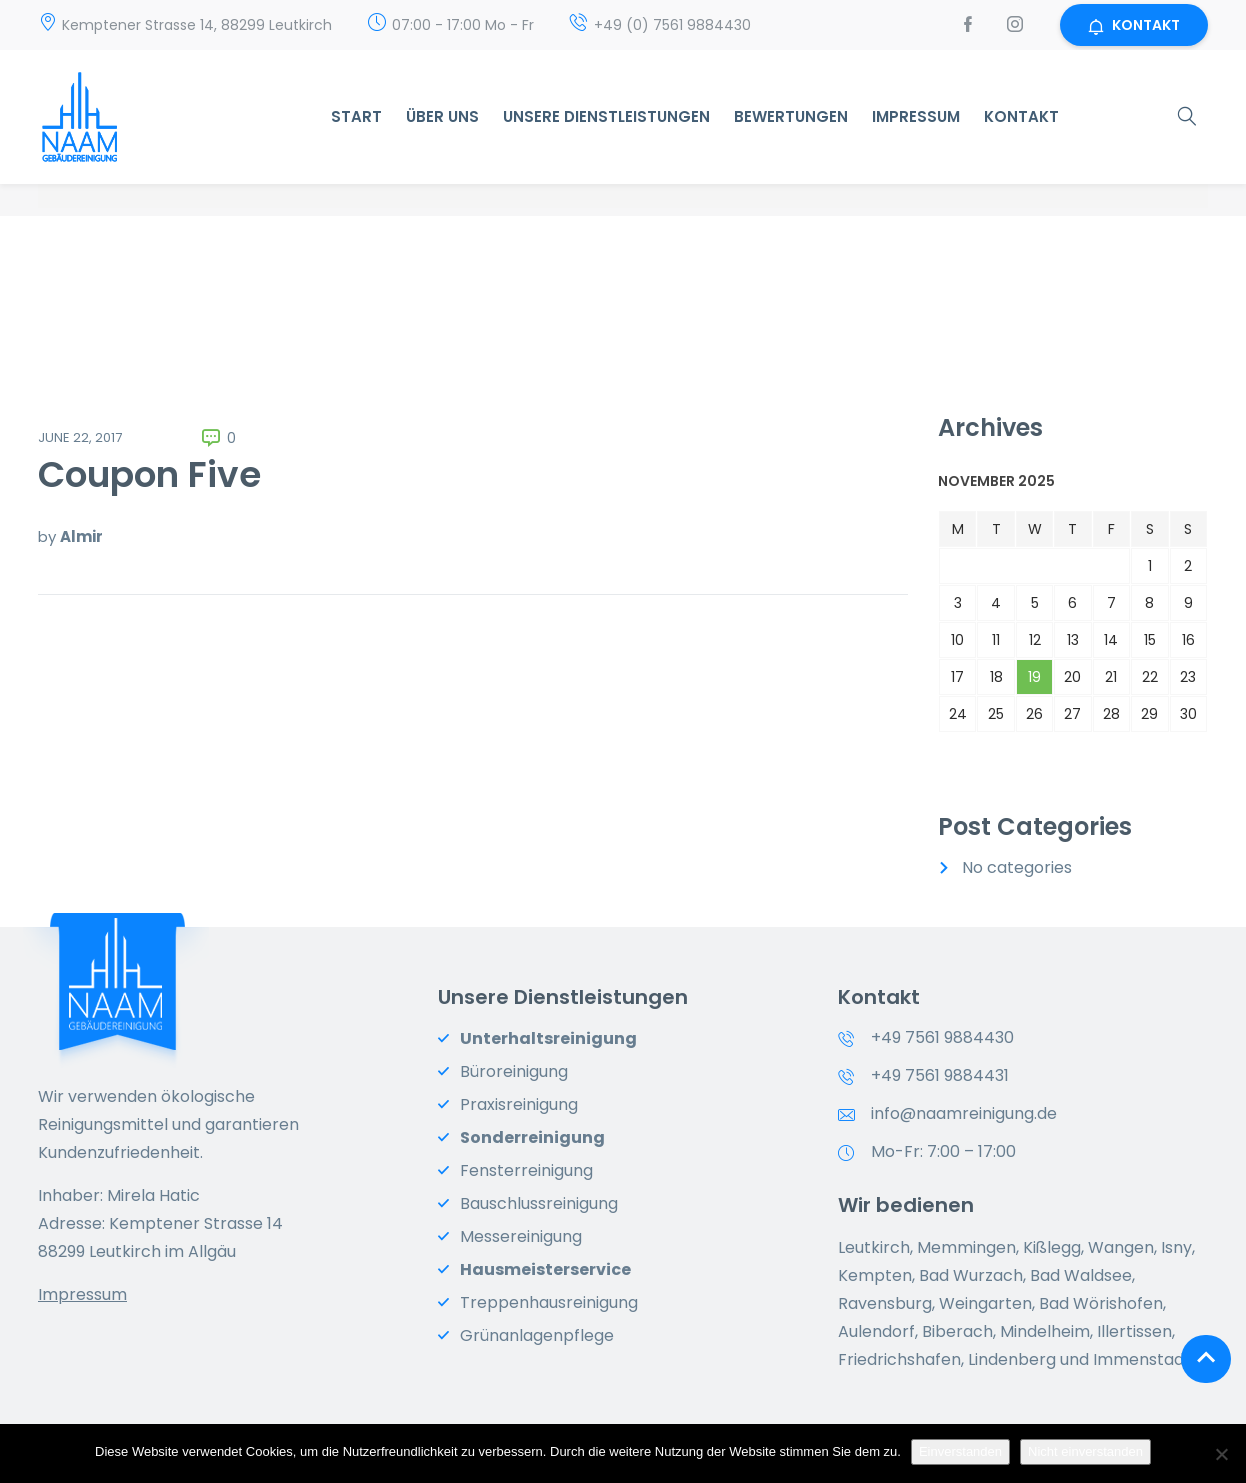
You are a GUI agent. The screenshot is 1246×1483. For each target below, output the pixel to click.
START (356, 116)
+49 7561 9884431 (940, 1075)
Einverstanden (960, 1451)
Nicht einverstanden (1085, 1451)
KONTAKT (1134, 25)
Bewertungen (791, 116)
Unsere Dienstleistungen (606, 116)
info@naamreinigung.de (964, 1113)
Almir (81, 536)
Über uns (442, 116)
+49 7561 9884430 (942, 1037)
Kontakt (1021, 116)
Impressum (916, 116)
